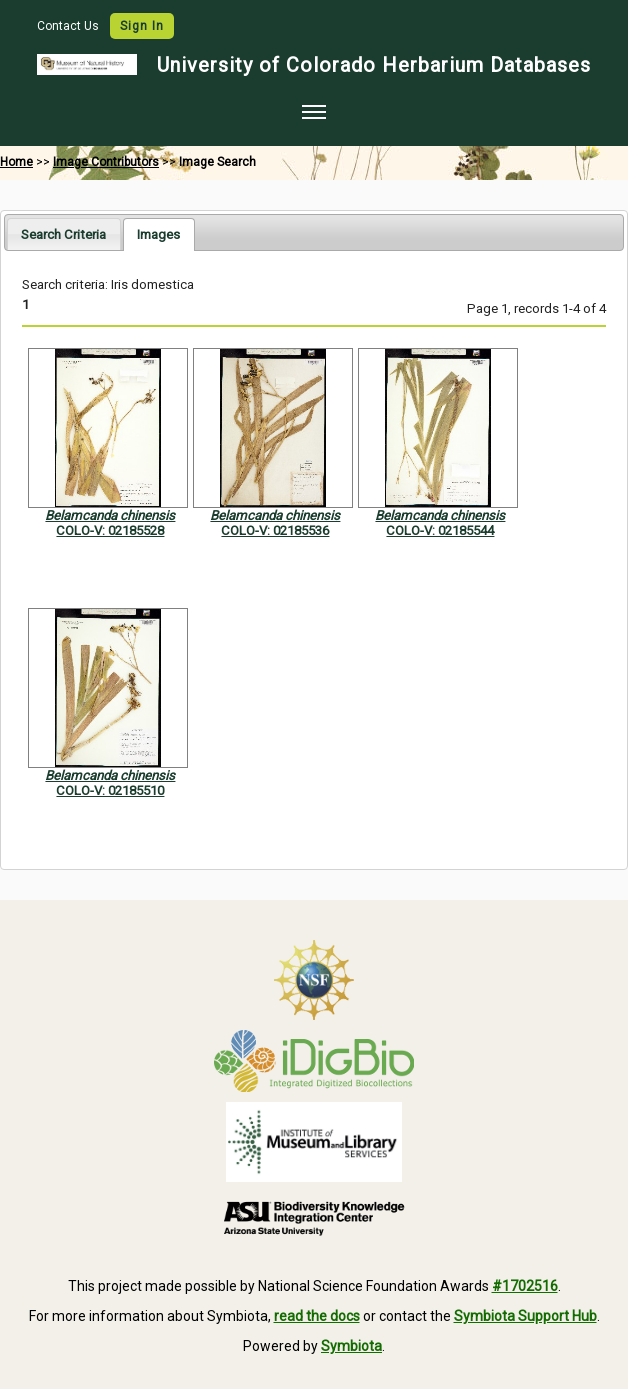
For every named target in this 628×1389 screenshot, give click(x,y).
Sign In (142, 26)
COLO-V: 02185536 (275, 530)
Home (16, 162)
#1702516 (525, 1286)
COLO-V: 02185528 (110, 530)
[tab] (63, 233)
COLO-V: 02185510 (110, 790)
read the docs (317, 1316)
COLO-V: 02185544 (440, 530)
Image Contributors (106, 162)
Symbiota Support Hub (525, 1316)
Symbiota (351, 1346)
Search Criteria (63, 234)
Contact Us (69, 26)
